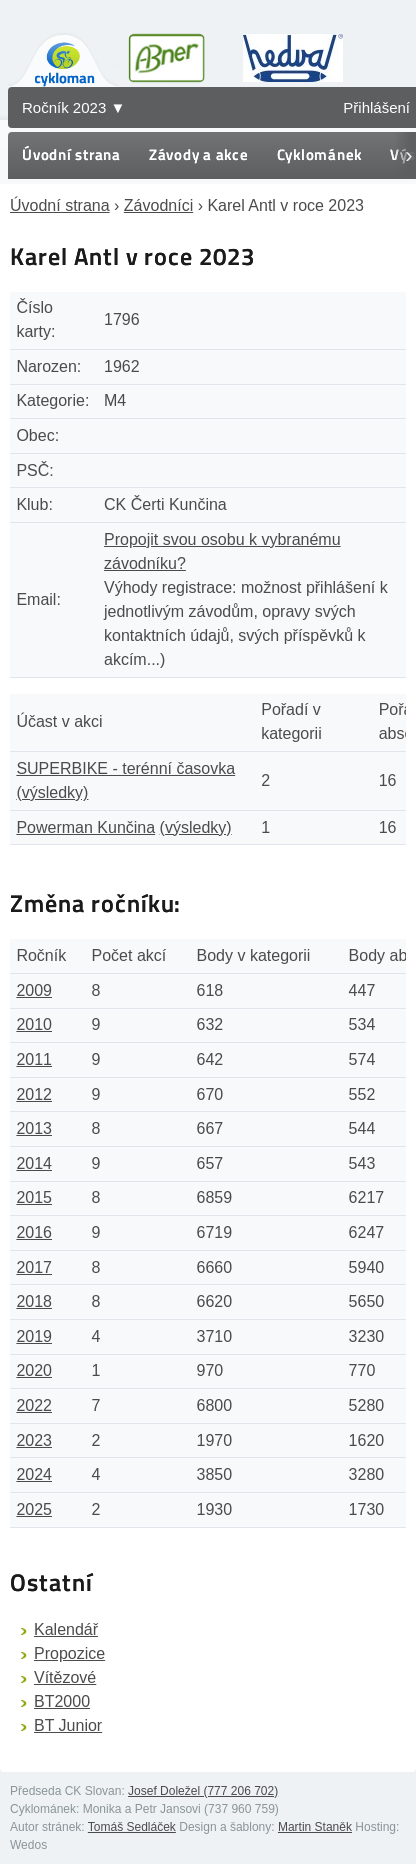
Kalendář (66, 1629)
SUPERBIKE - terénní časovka (125, 768)
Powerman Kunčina (85, 827)
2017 (34, 1267)
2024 (34, 1474)
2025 (34, 1509)
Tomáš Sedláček (132, 1827)
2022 (34, 1405)
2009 (34, 990)
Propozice (69, 1653)
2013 (34, 1128)
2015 (34, 1197)
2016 (34, 1232)
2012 (34, 1094)
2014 (34, 1163)
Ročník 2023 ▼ (73, 107)
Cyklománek (320, 154)
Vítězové (65, 1677)
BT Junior (68, 1725)
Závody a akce (199, 154)
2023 (34, 1440)
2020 (34, 1370)
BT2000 (62, 1701)
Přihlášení (376, 107)
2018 (34, 1301)
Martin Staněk (315, 1827)
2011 (34, 1059)
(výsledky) (52, 792)
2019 (34, 1336)
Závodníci (158, 205)
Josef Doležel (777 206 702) (203, 1791)
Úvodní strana (71, 154)
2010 (34, 1024)
